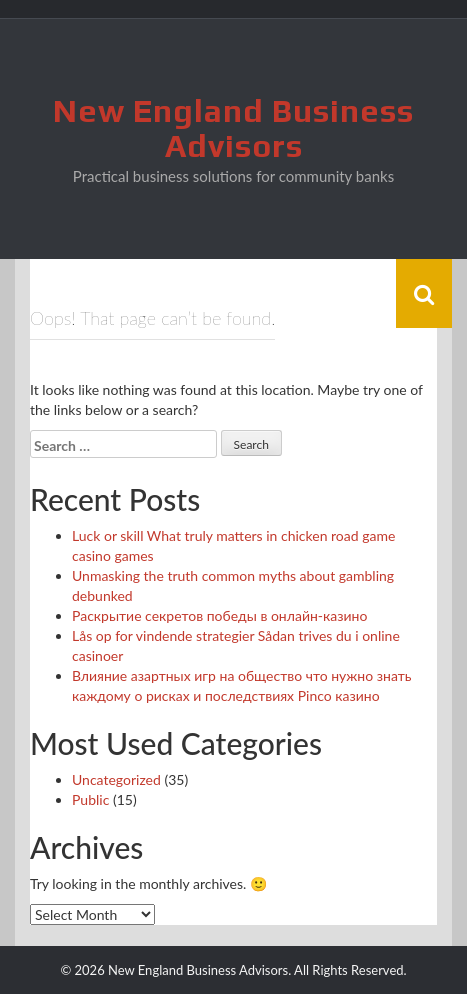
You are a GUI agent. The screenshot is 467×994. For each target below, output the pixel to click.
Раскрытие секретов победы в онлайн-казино (219, 615)
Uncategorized (116, 779)
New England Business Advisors (233, 128)
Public (90, 799)
